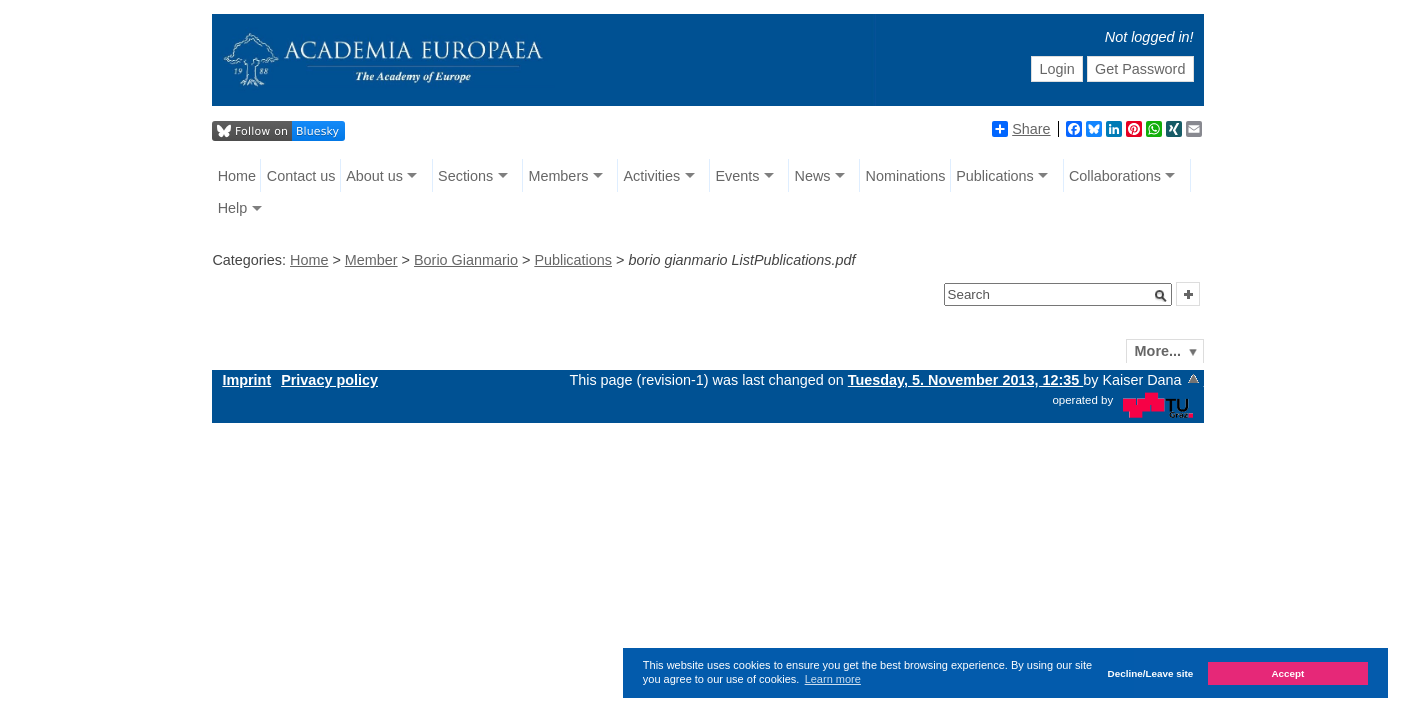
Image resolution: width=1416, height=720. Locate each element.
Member (371, 260)
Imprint (246, 380)
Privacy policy (329, 380)
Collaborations (1115, 176)
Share (1021, 129)
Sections (465, 176)
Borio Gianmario (466, 260)
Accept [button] (1287, 673)
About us (374, 176)
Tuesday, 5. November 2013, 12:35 (965, 380)
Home (237, 176)
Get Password (1140, 69)
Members (558, 176)
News (812, 176)
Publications (995, 176)
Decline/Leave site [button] (1151, 673)
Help (233, 208)
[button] (1161, 296)
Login (1056, 69)
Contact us (301, 176)
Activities (651, 176)
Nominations (906, 176)
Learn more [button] (833, 679)
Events (737, 176)
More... (1158, 351)
